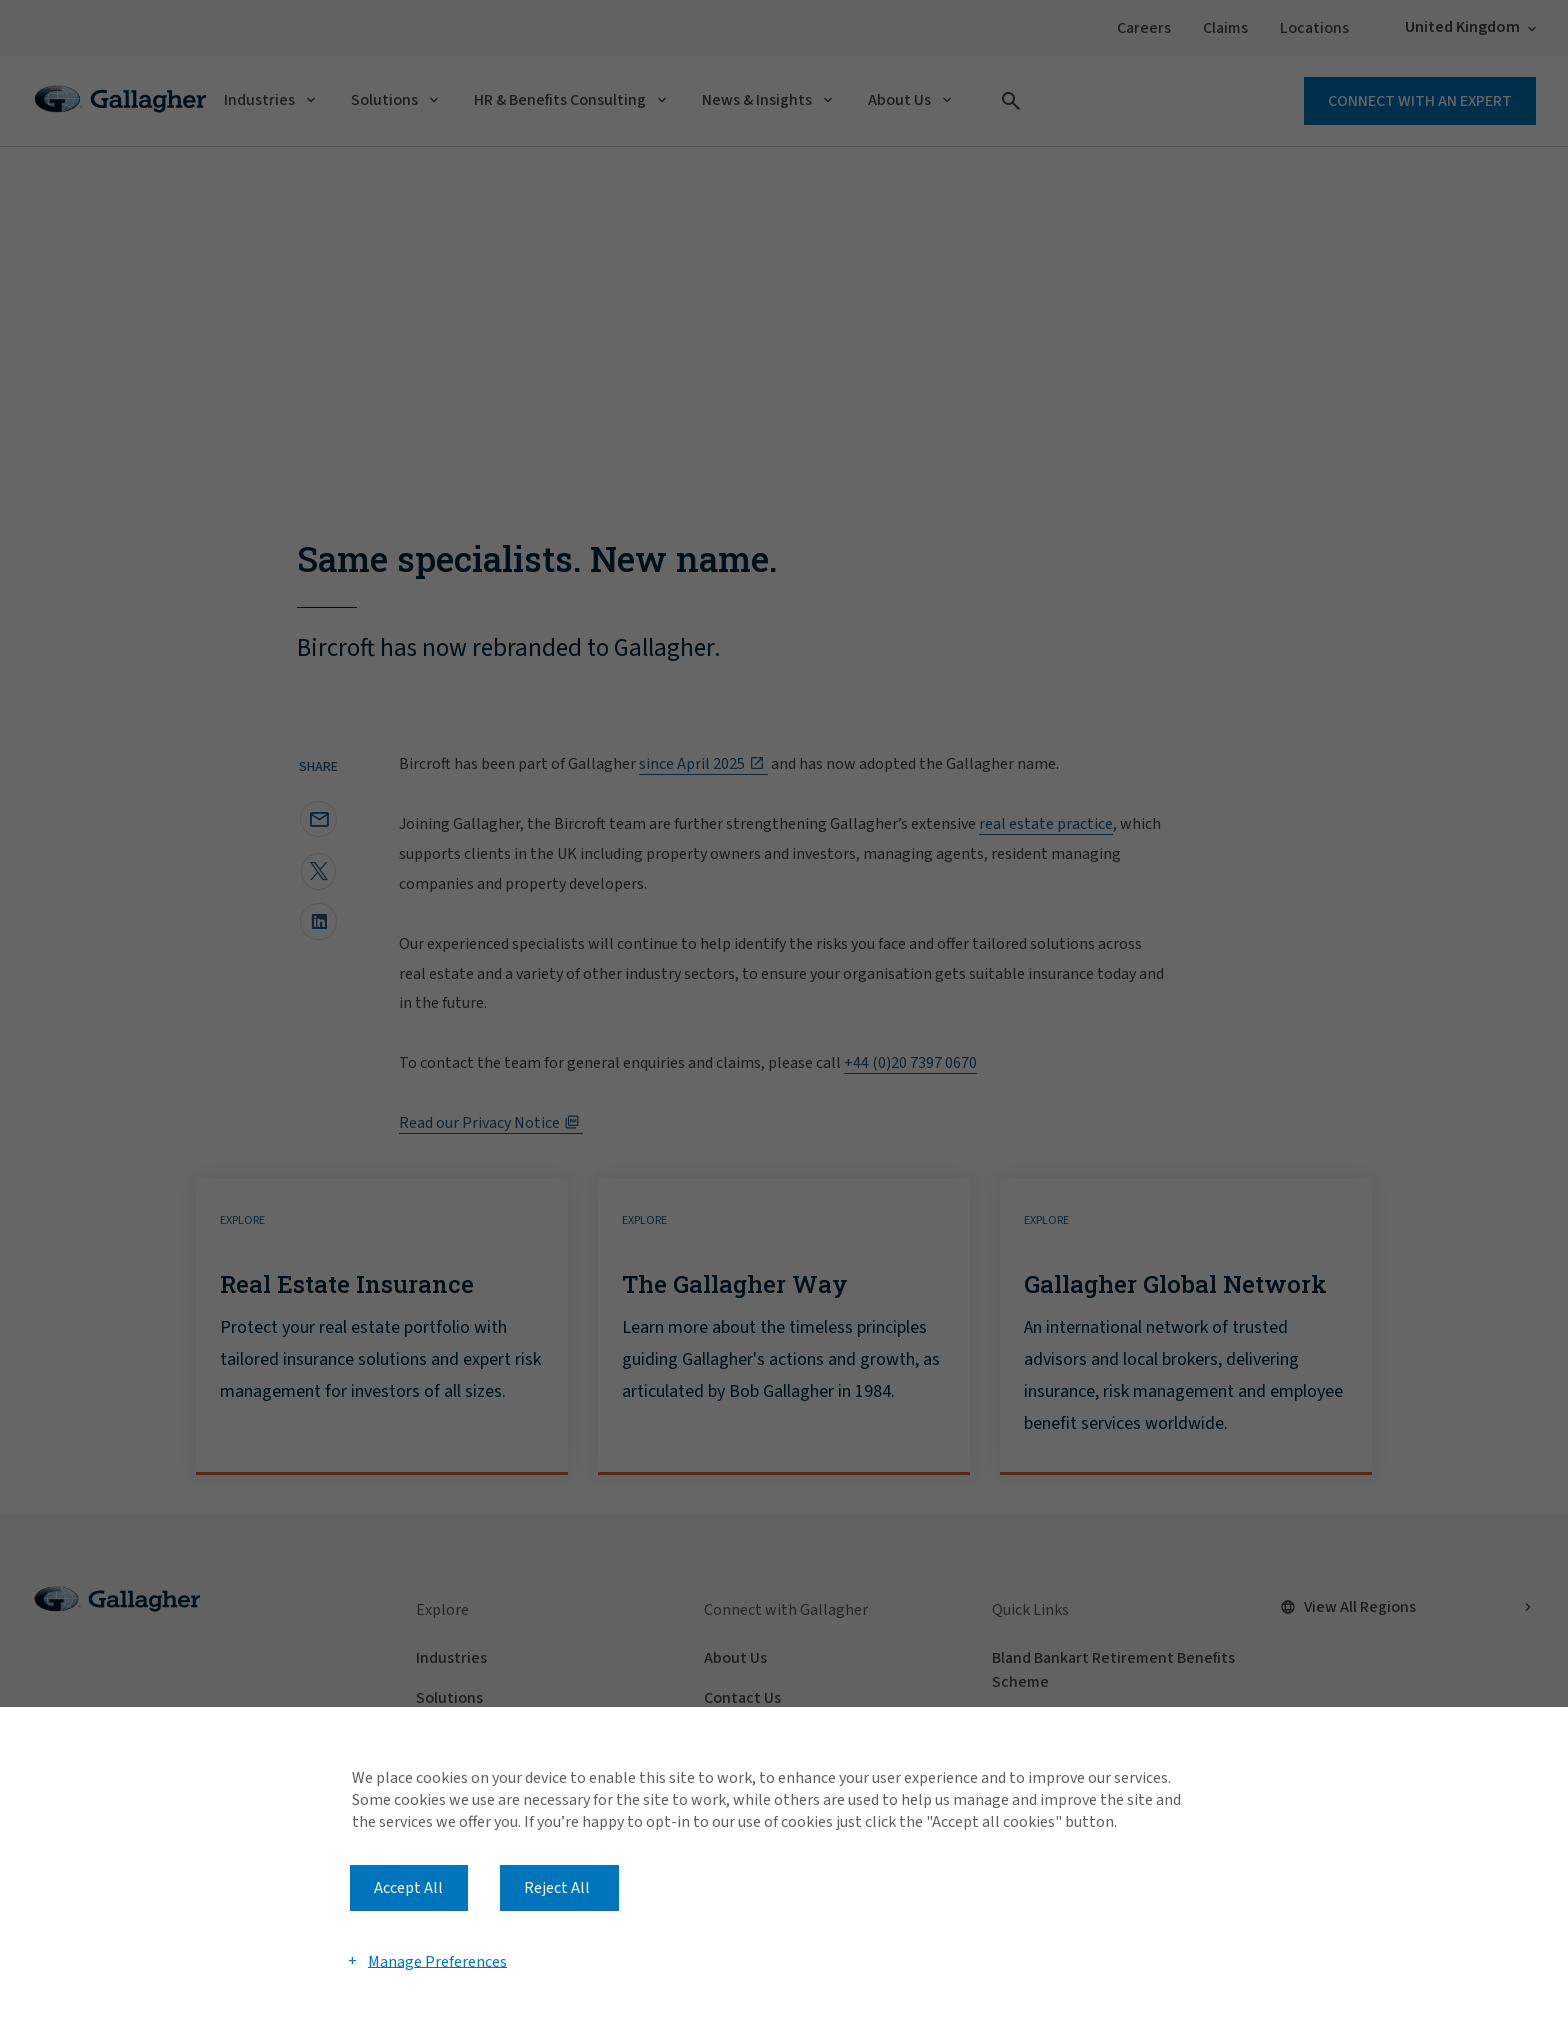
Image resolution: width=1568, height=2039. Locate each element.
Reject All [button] (557, 1888)
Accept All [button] (408, 1888)
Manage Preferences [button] (437, 1961)
